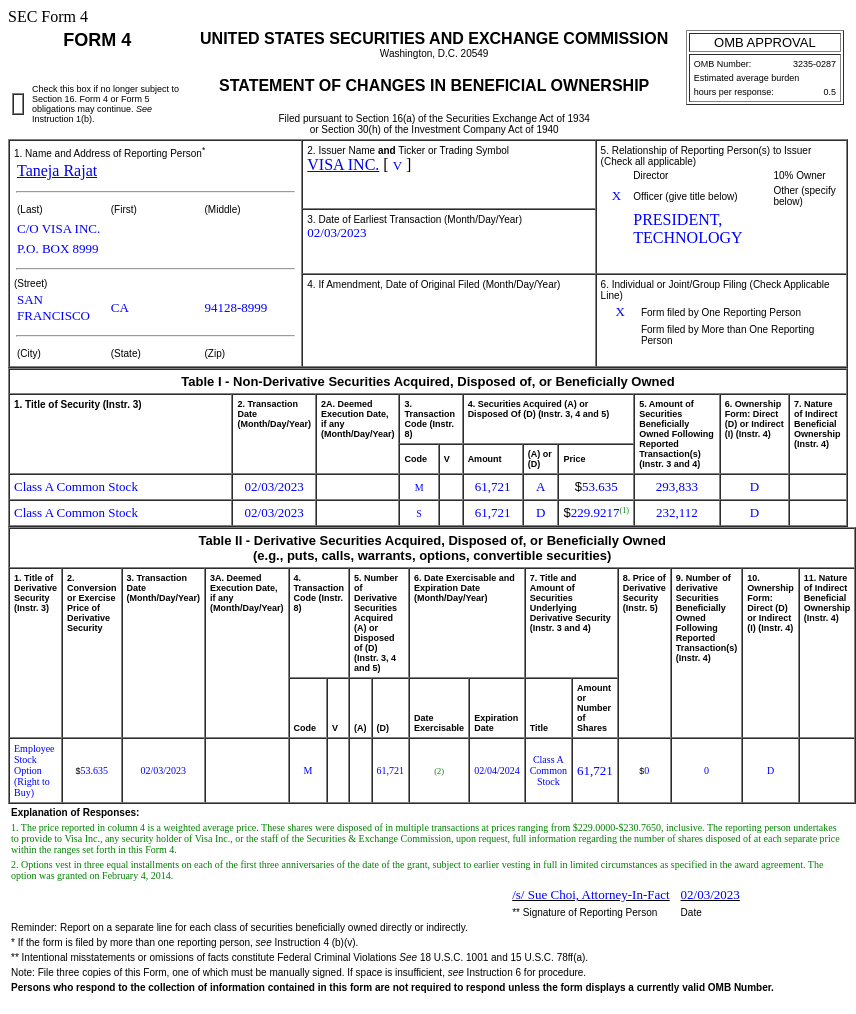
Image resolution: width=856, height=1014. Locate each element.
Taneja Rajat (57, 170)
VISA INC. (343, 164)
